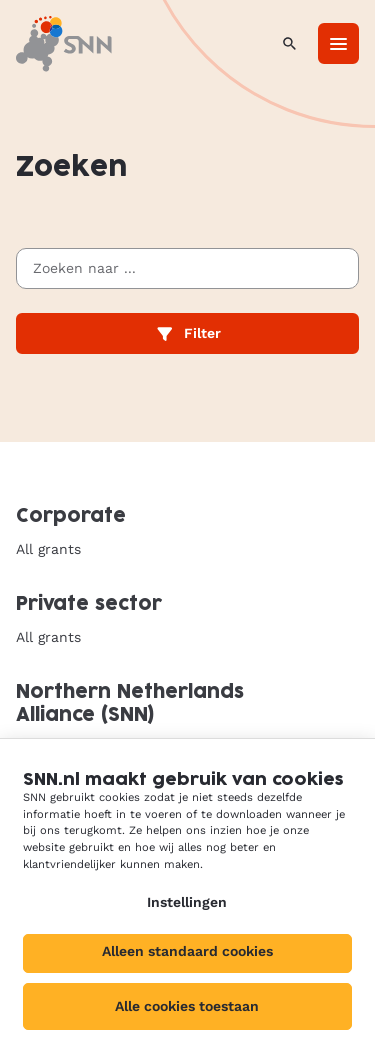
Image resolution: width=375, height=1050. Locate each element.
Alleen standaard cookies (187, 951)
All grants (48, 549)
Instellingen (187, 902)
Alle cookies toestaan (187, 1006)
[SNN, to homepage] (64, 44)
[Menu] (338, 43)
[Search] (289, 43)
